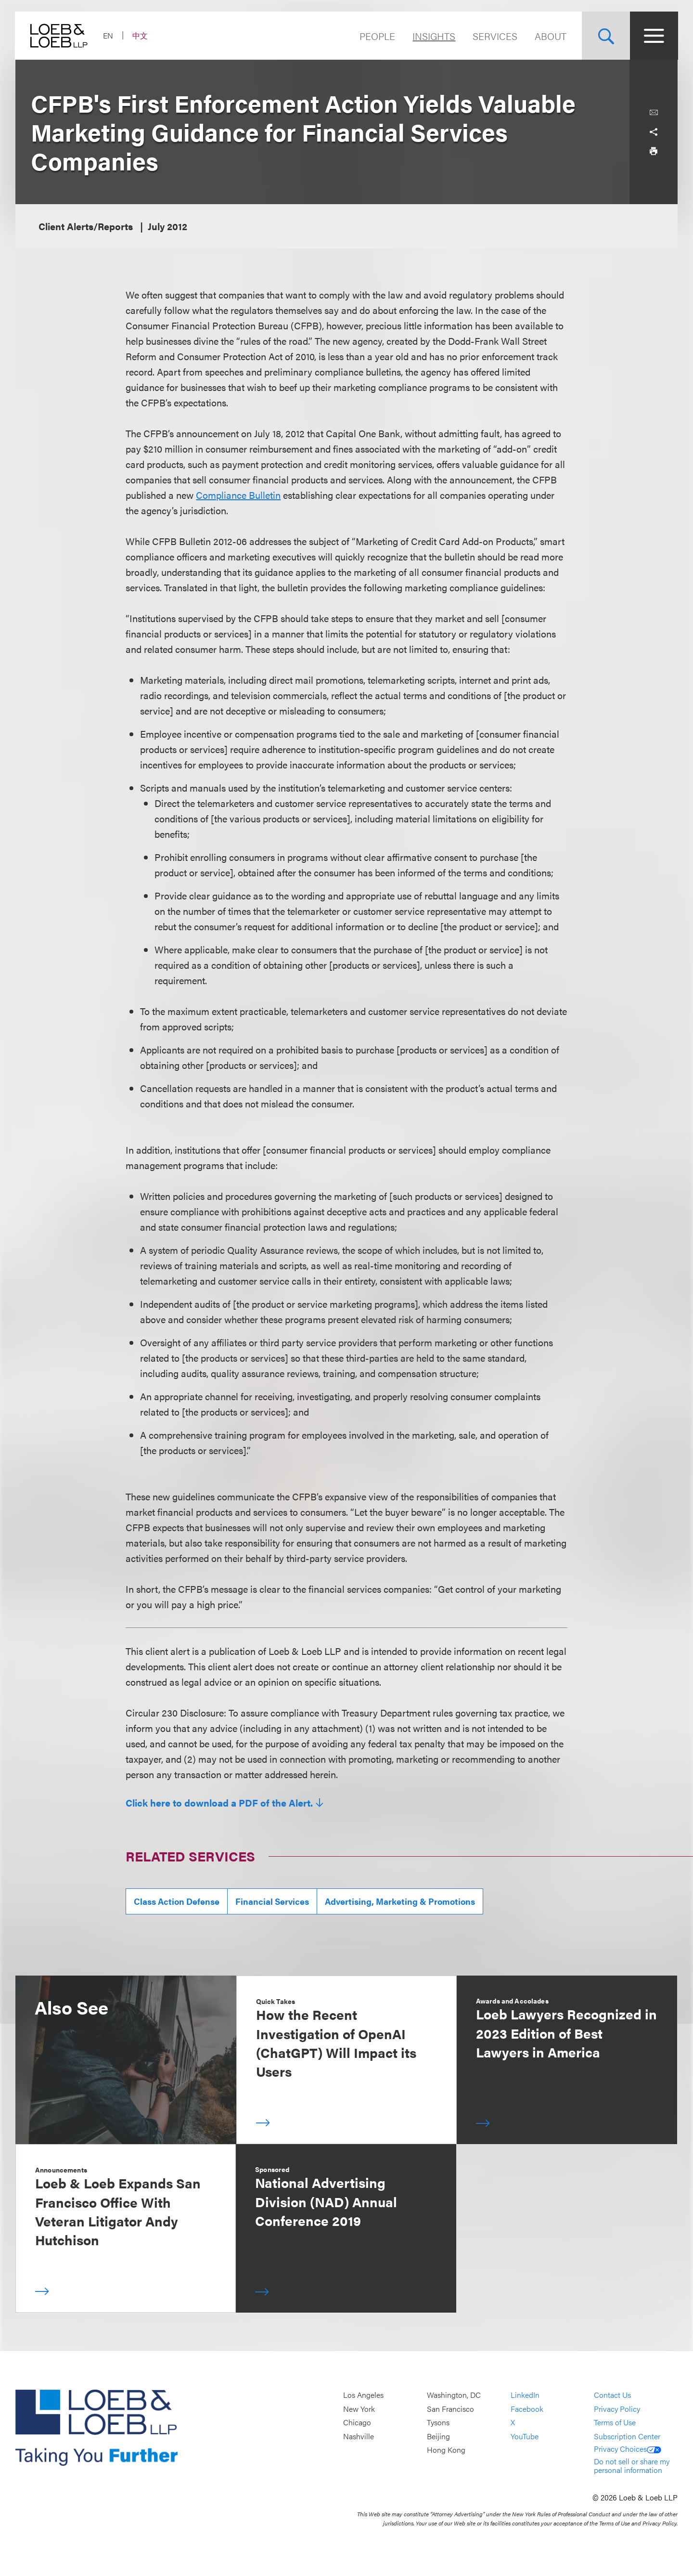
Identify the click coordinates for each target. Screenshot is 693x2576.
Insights (433, 36)
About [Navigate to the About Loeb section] (550, 36)
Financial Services (272, 1901)
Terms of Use (615, 2422)
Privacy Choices (627, 2448)
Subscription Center (627, 2436)
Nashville (358, 2436)
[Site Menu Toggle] (653, 36)
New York (359, 2408)
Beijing (438, 2436)
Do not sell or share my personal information (631, 2465)
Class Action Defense (176, 1901)
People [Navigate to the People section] (377, 36)
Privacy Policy (617, 2408)
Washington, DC (454, 2394)
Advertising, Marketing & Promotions (400, 1901)
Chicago (357, 2422)
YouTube (525, 2436)
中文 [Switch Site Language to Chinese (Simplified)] (140, 35)
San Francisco (450, 2408)
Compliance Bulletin (238, 495)
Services (494, 36)
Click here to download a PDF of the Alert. (219, 1802)
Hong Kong (446, 2450)
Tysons (438, 2422)
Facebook (527, 2408)
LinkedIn (525, 2394)
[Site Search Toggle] (605, 36)
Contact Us (612, 2394)
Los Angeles (363, 2394)
